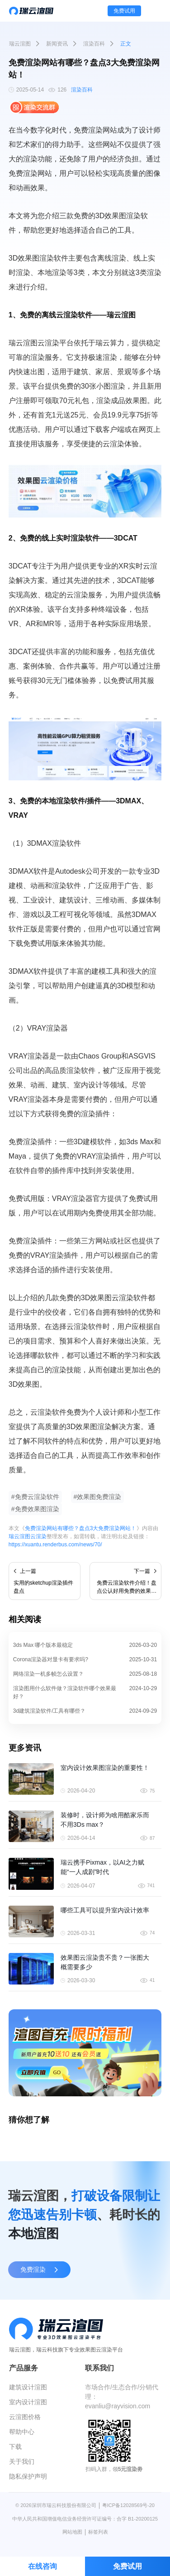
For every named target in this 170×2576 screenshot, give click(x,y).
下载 (15, 2446)
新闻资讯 (57, 44)
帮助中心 (21, 2431)
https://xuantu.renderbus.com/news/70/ (55, 1544)
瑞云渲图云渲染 (28, 1536)
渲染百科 (94, 44)
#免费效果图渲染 (35, 1509)
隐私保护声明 (28, 2476)
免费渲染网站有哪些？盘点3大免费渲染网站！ (81, 1528)
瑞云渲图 (20, 44)
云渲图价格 (25, 2416)
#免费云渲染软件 (35, 1496)
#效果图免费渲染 (98, 1496)
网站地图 (72, 2532)
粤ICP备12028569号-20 (128, 2505)
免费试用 (124, 11)
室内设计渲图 (28, 2402)
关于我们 (21, 2461)
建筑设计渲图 (28, 2387)
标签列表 (98, 2532)
